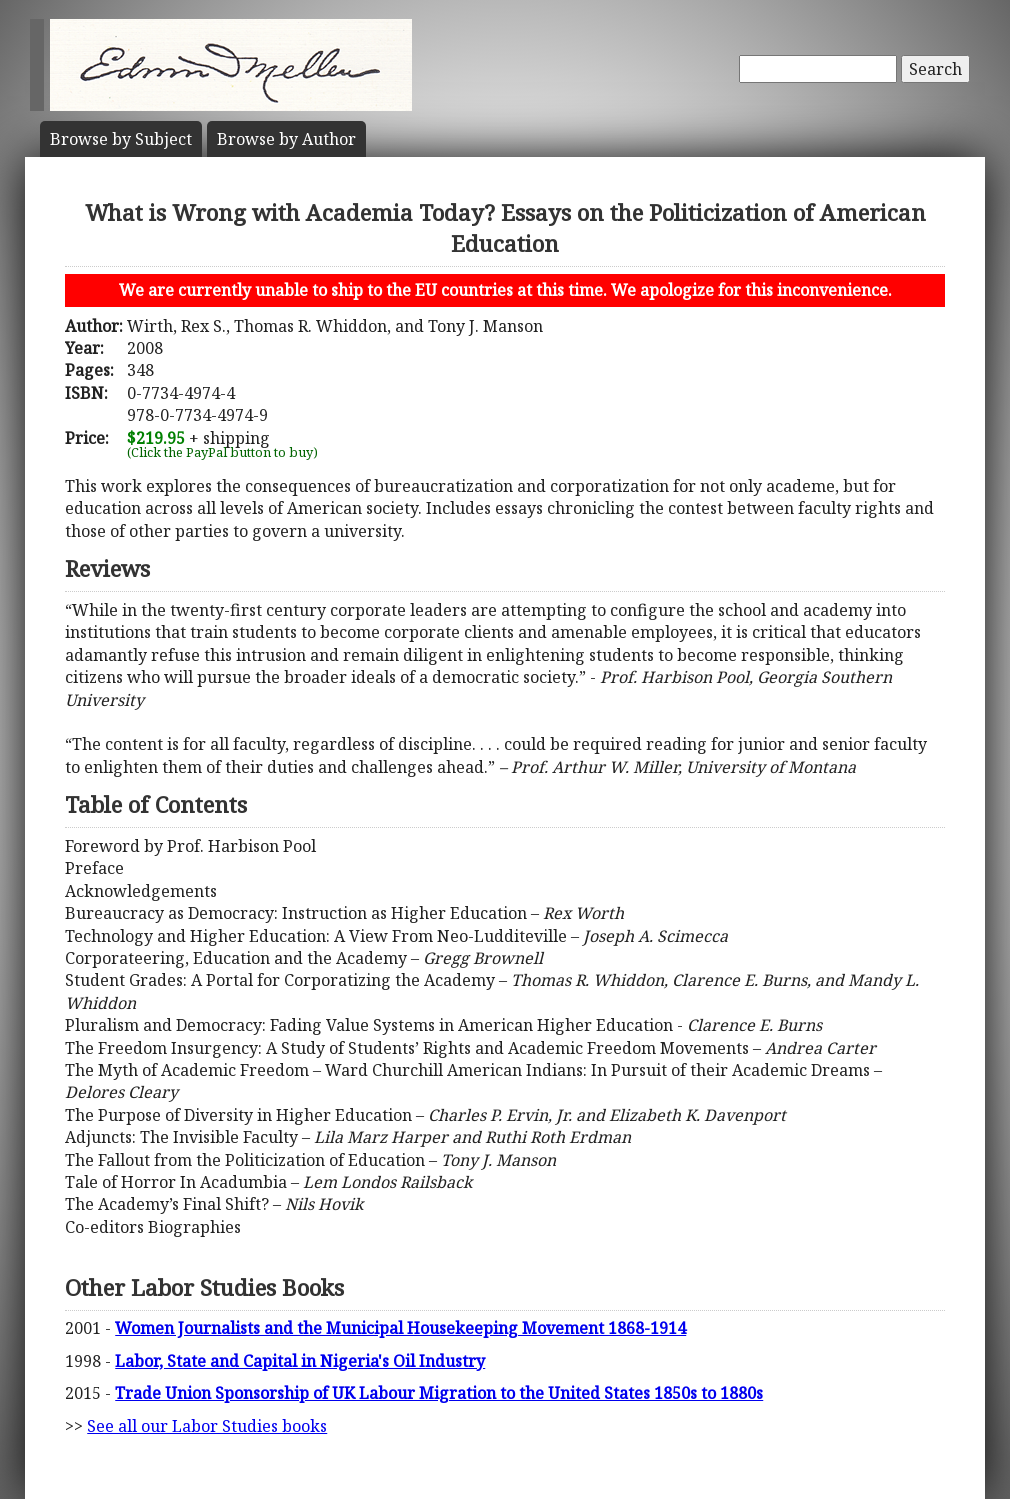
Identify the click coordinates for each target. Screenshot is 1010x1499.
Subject (121, 139)
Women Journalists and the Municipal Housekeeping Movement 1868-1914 (400, 1328)
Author (286, 139)
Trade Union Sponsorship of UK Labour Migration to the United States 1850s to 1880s (439, 1393)
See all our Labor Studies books (207, 1426)
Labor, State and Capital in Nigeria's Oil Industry (300, 1361)
